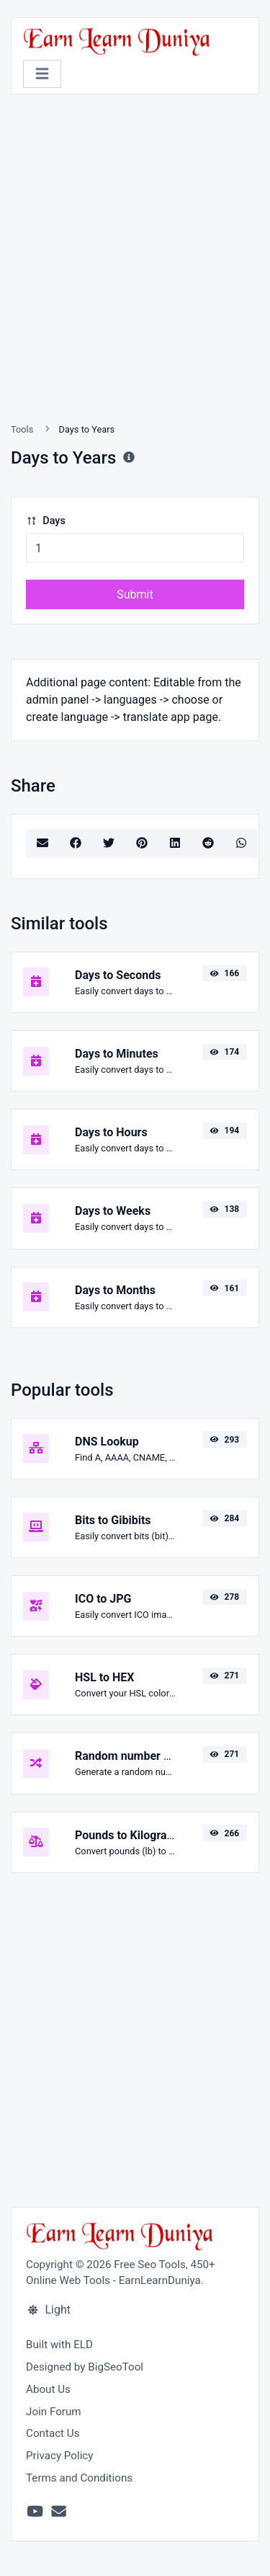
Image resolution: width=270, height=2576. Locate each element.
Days (46, 521)
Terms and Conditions (79, 2477)
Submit (135, 594)
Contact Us (53, 2433)
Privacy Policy (60, 2455)
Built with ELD (59, 2344)
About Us (48, 2389)
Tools (22, 429)
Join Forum (53, 2411)
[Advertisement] (135, 276)
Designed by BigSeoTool (84, 2366)
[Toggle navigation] (42, 74)
